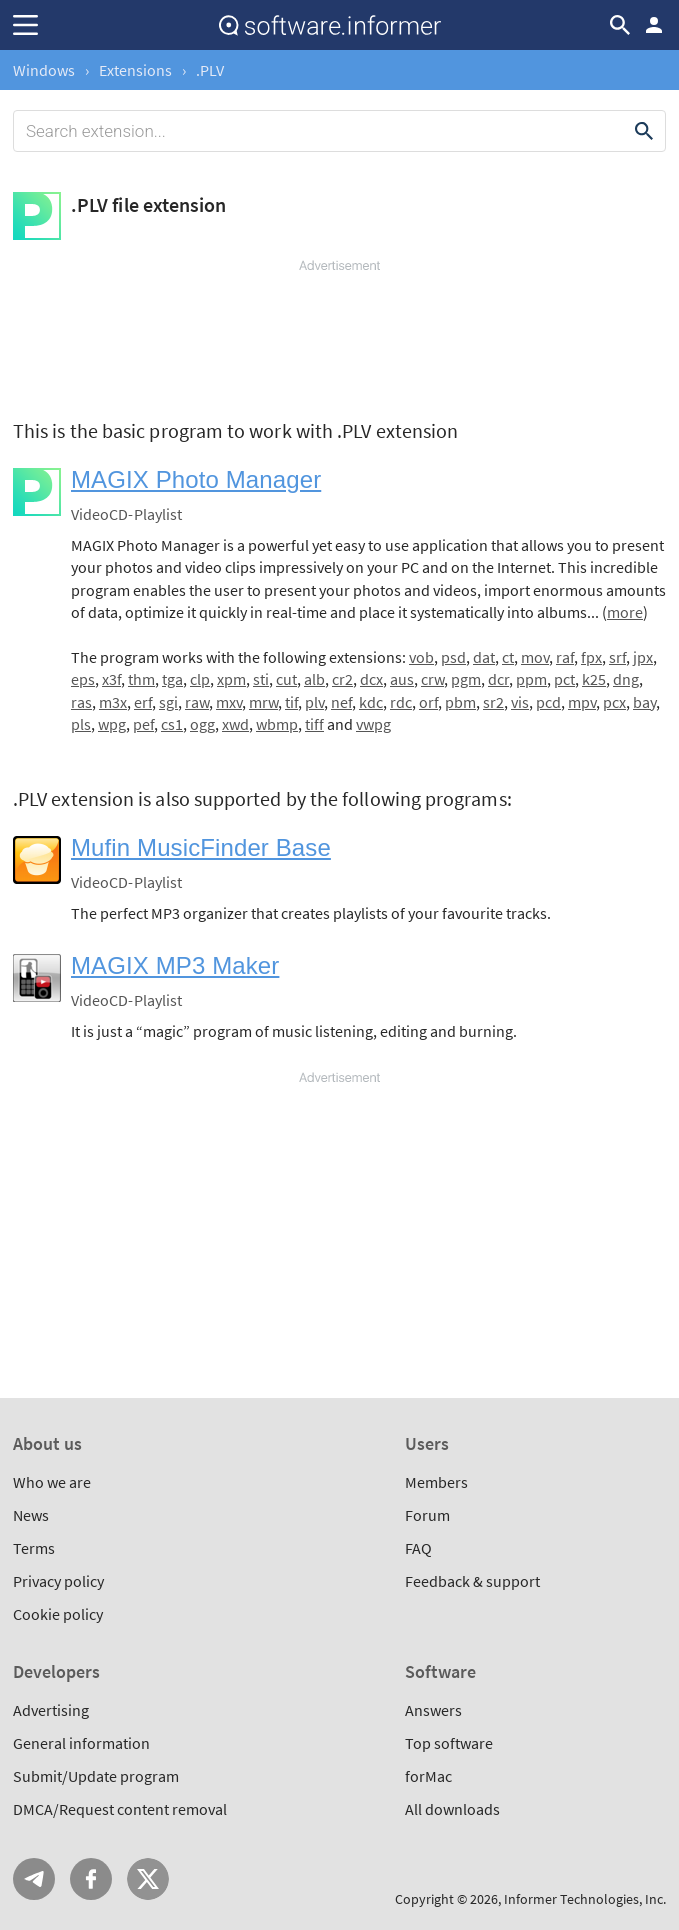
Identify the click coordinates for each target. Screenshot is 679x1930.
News (31, 1515)
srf (617, 657)
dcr (498, 679)
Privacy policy (58, 1581)
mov (535, 657)
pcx (614, 702)
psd (453, 657)
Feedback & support (472, 1581)
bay (644, 702)
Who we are (52, 1482)
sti (261, 679)
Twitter (148, 1879)
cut (286, 679)
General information (81, 1743)
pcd (548, 702)
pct (564, 679)
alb (314, 679)
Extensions (135, 70)
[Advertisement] (339, 335)
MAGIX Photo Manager (196, 479)
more (625, 612)
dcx (371, 679)
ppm (531, 679)
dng (626, 679)
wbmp (277, 724)
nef (341, 702)
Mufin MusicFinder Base (201, 847)
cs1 (172, 724)
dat (484, 657)
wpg (112, 724)
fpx (591, 657)
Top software (449, 1743)
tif (291, 702)
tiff (314, 724)
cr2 (342, 679)
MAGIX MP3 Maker (175, 965)
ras (81, 702)
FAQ (418, 1548)
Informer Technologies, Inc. (585, 1899)
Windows (44, 70)
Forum (427, 1515)
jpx (643, 657)
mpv (582, 702)
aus (402, 679)
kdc (371, 702)
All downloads (452, 1809)
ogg (202, 724)
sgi (168, 702)
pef (143, 724)
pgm (466, 679)
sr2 (493, 702)
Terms (34, 1548)
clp (200, 679)
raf (565, 657)
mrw (263, 702)
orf (428, 702)
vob (421, 657)
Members (436, 1482)
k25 (594, 679)
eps (83, 679)
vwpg (373, 724)
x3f (111, 679)
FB (91, 1879)
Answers (433, 1710)
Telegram (34, 1879)
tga (172, 679)
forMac (428, 1776)
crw (432, 679)
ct (508, 657)
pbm (460, 702)
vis (520, 702)
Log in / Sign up (654, 25)
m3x (113, 702)
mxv (229, 702)
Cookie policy (58, 1614)
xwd (235, 724)
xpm (231, 679)
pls (81, 724)
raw (197, 702)
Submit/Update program (96, 1776)
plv (314, 702)
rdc (401, 702)
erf (143, 702)
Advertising (51, 1710)
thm (141, 679)
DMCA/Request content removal (120, 1809)
